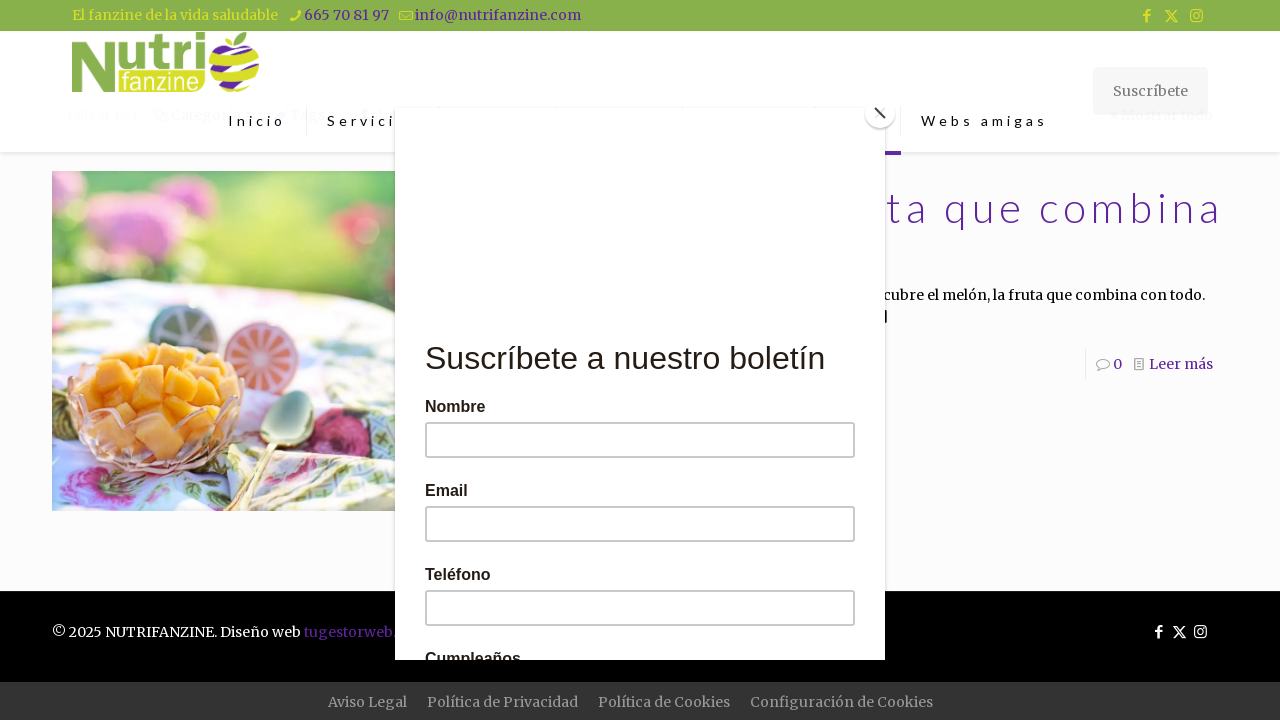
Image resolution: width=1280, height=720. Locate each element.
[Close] (880, 113)
